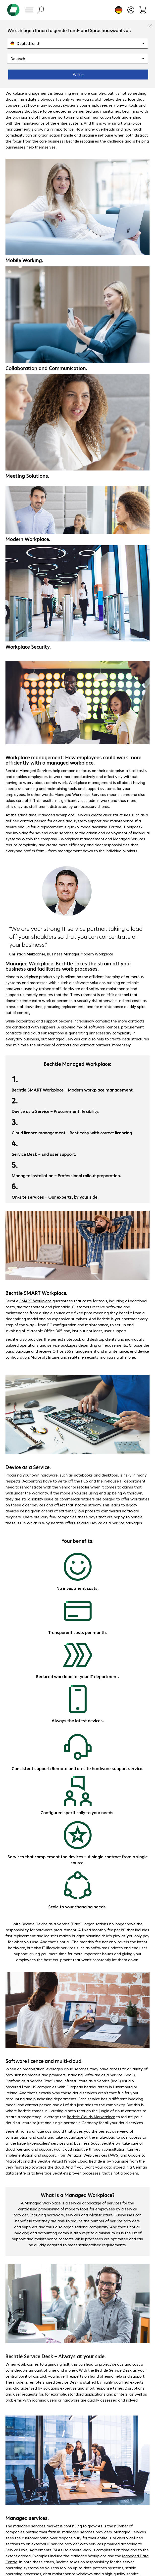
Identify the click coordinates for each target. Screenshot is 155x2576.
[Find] (40, 10)
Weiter (78, 74)
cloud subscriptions (47, 1032)
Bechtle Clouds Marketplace (91, 2116)
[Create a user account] (131, 10)
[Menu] (29, 10)
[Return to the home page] (13, 9)
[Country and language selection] (118, 10)
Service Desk (120, 2370)
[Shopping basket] (143, 10)
